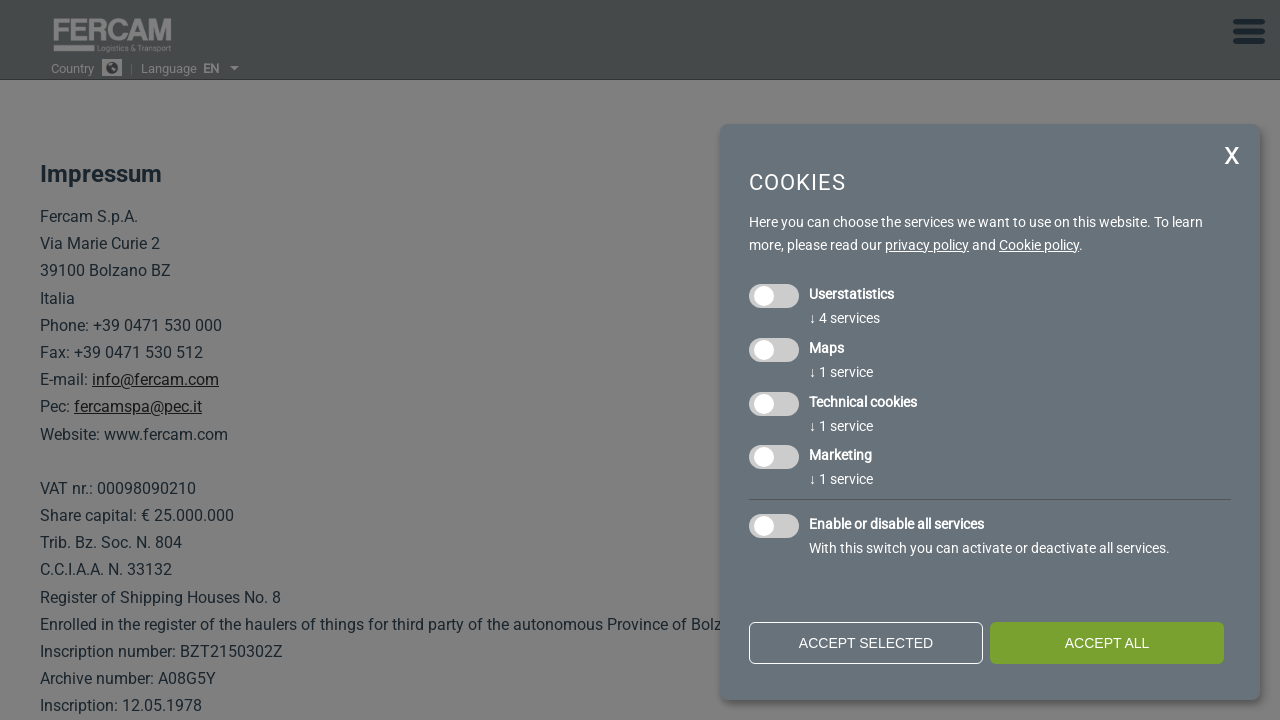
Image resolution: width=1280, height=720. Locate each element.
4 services (844, 318)
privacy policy (927, 245)
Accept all (1107, 643)
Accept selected (866, 643)
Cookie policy (1039, 245)
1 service (841, 372)
